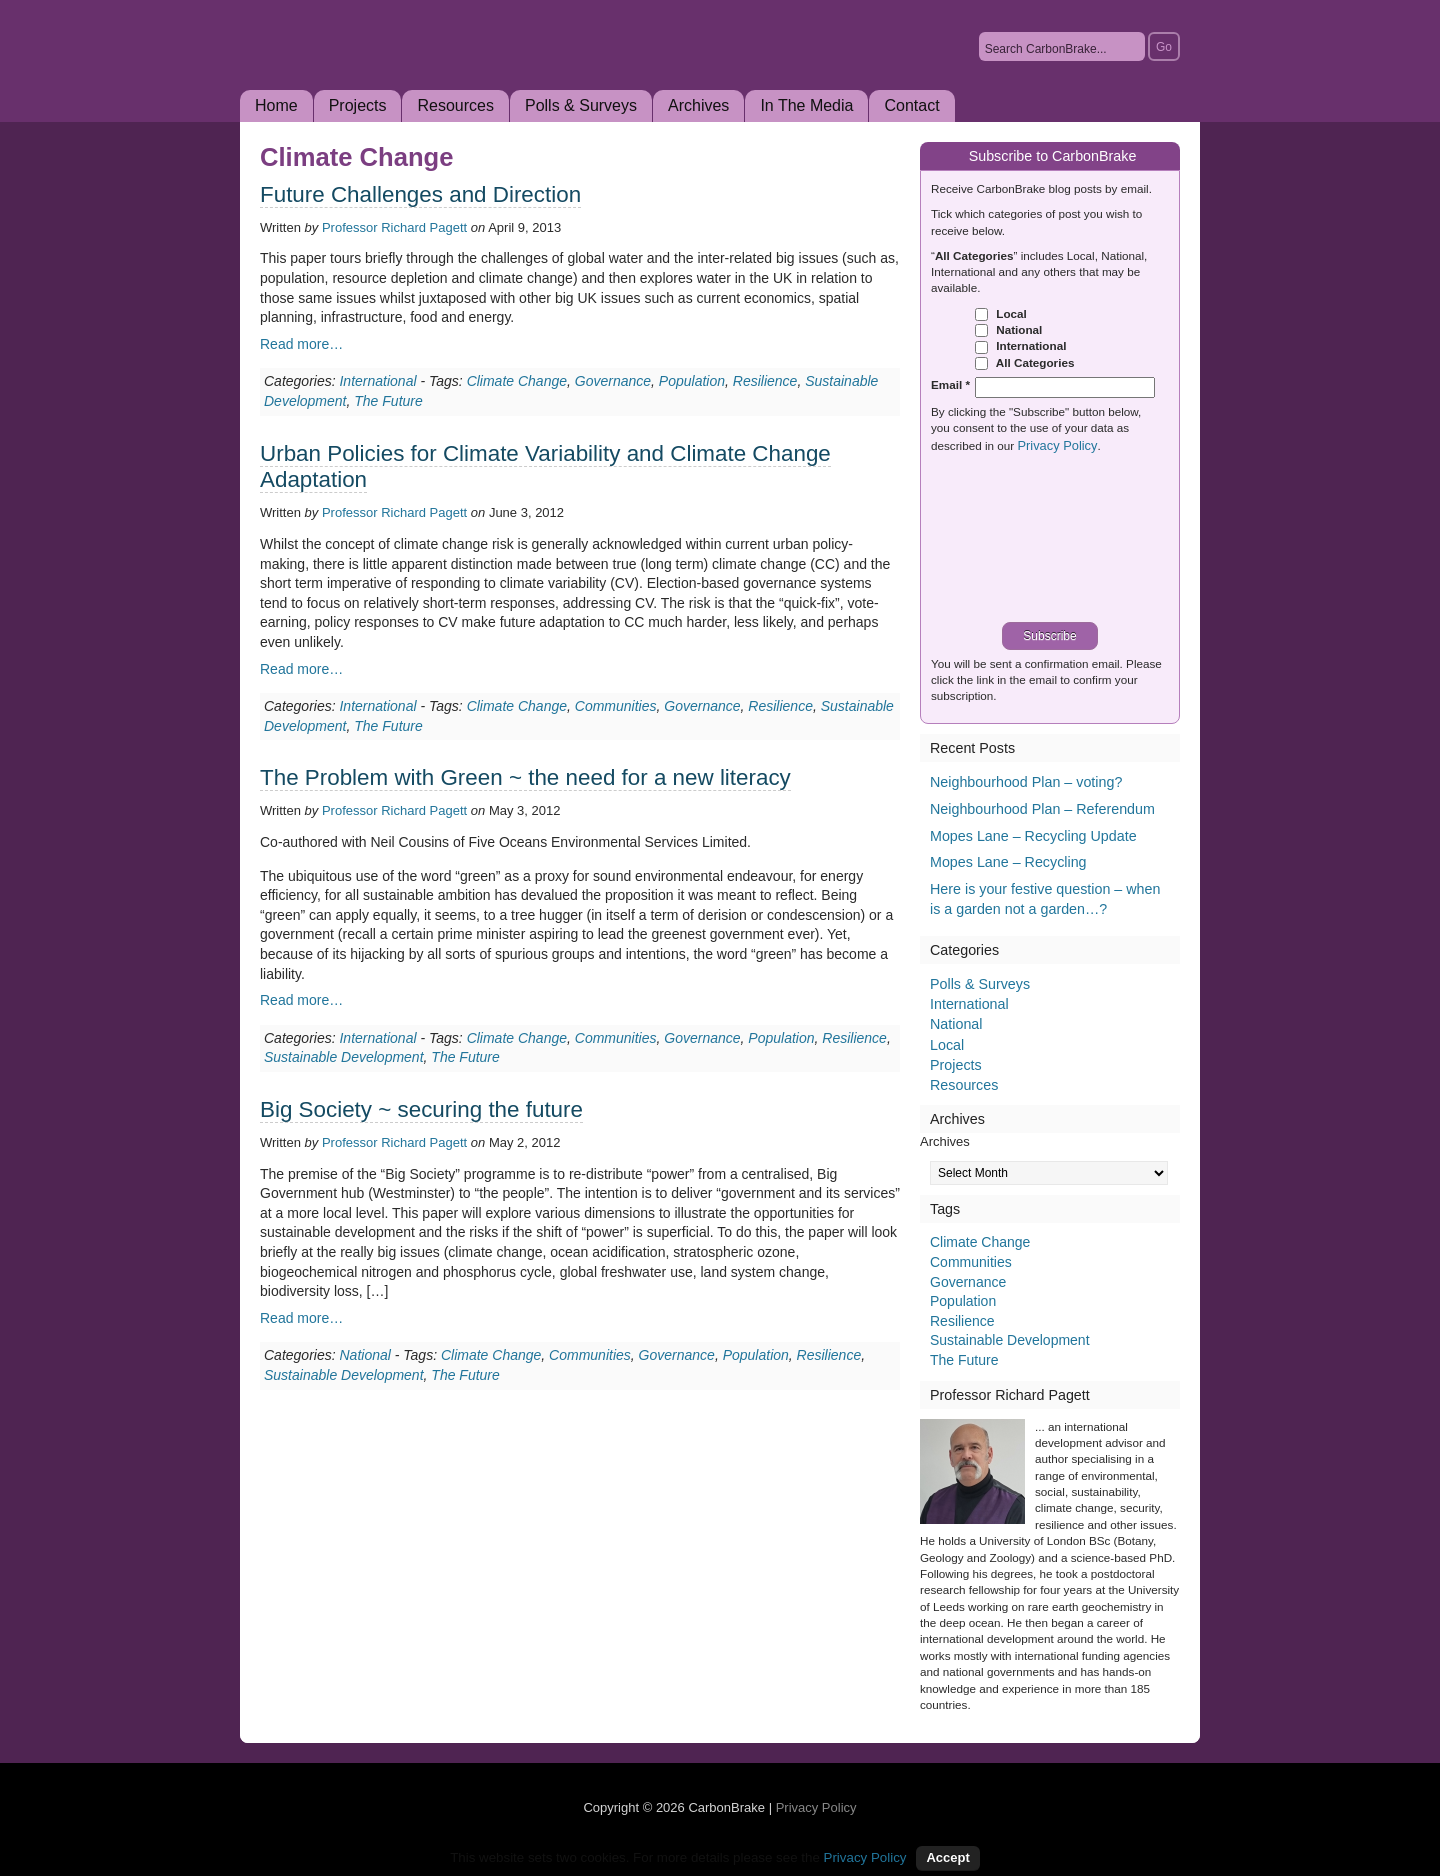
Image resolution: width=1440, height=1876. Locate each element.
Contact (911, 105)
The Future (388, 401)
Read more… (301, 344)
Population (692, 381)
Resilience (765, 381)
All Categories (1024, 363)
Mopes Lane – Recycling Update (1033, 836)
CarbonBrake (460, 74)
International (377, 381)
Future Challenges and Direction (420, 194)
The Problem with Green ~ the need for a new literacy (525, 777)
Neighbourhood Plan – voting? (1026, 782)
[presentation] (1057, 540)
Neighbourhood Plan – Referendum (1042, 809)
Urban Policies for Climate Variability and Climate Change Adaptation (545, 467)
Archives (698, 105)
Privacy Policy (1057, 445)
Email (950, 384)
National (364, 1355)
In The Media (806, 105)
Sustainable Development (344, 1057)
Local (1001, 314)
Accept (947, 1857)
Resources (455, 105)
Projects (358, 105)
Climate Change (517, 381)
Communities (616, 706)
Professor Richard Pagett (394, 227)
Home (276, 105)
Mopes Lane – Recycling (1008, 862)
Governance (613, 381)
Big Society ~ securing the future (421, 1109)
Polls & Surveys (581, 105)
